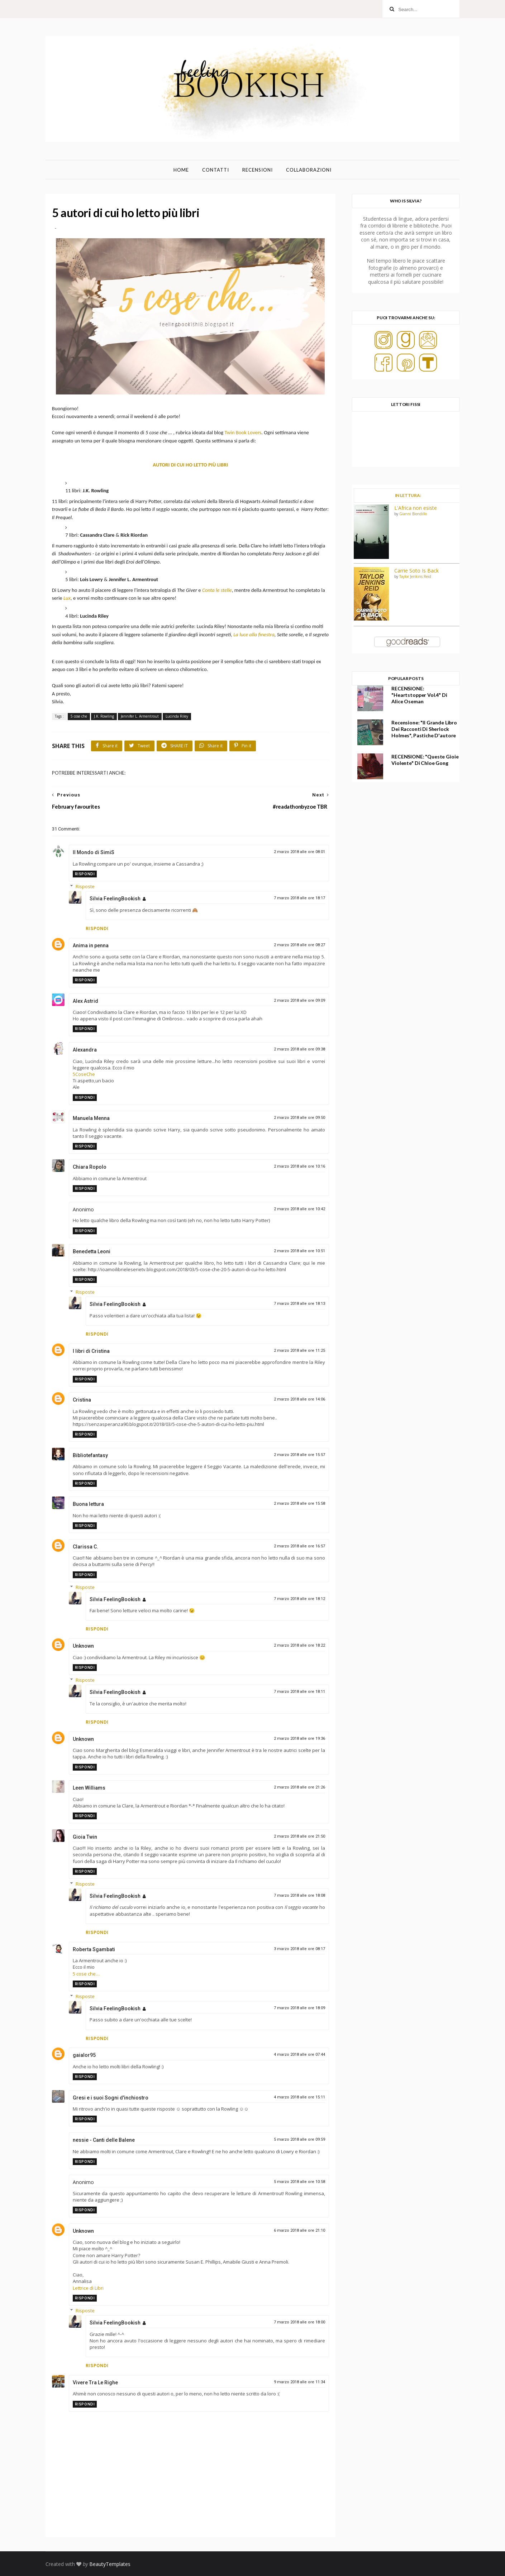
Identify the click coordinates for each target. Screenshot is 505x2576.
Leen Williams (89, 1788)
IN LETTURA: (408, 495)
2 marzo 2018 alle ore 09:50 (299, 1117)
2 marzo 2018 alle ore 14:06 (299, 1399)
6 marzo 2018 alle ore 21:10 (299, 2230)
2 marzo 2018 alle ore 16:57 (299, 1546)
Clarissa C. (85, 1547)
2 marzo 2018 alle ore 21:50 (299, 1836)
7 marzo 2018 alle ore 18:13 (299, 1303)
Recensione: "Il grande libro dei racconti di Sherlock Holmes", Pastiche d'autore (424, 728)
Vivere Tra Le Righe (95, 2382)
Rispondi (85, 874)
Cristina (82, 1400)
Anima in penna (91, 945)
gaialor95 (84, 2055)
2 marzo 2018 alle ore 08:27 (299, 945)
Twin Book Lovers (242, 432)
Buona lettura (88, 1504)
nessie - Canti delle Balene (104, 2140)
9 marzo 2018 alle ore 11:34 (299, 2382)
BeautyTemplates (109, 2564)
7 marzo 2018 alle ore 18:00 (299, 2322)
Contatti (215, 170)
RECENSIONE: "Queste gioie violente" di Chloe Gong (424, 759)
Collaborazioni (309, 170)
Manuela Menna (91, 1118)
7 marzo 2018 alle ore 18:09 (299, 2008)
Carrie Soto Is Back (416, 570)
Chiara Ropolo (89, 1167)
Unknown (83, 1646)
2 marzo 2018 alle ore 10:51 (299, 1251)
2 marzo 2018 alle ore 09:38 (299, 1049)
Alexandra (85, 1050)
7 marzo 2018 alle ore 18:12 (299, 1598)
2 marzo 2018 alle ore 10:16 (299, 1166)
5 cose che (79, 716)
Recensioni (257, 170)
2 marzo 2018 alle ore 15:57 (299, 1454)
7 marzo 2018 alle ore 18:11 (299, 1691)
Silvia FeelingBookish (115, 898)
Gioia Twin (85, 1837)
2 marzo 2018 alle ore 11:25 (299, 1350)
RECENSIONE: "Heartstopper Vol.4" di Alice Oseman (419, 694)
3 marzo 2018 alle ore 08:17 (299, 1949)
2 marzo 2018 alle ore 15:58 (299, 1503)
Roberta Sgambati (94, 1949)
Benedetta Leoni (91, 1251)
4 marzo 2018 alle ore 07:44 (299, 2054)
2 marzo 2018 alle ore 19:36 (299, 1738)
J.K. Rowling (104, 716)
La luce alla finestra (254, 634)
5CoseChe (84, 1074)
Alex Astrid (85, 1001)
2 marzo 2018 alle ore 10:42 (299, 1209)
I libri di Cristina (91, 1351)
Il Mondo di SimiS (93, 852)
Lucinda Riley (177, 716)
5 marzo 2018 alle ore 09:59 (299, 2139)
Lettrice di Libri (88, 2288)
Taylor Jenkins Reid (415, 576)
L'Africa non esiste (415, 507)
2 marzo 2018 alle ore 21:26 (299, 1787)
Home (181, 170)
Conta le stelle (217, 590)
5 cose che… (86, 1974)
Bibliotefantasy (90, 1455)
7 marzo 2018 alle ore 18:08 (299, 1895)
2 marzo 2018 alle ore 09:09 (299, 1000)
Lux (67, 598)
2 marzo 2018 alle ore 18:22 (299, 1645)
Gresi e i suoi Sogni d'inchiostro (110, 2098)
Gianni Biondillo (413, 513)
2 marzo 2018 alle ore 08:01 (299, 851)
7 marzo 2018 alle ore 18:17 (299, 898)
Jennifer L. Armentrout (140, 716)
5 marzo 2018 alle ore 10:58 (299, 2181)
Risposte (85, 886)
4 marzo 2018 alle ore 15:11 (299, 2097)
